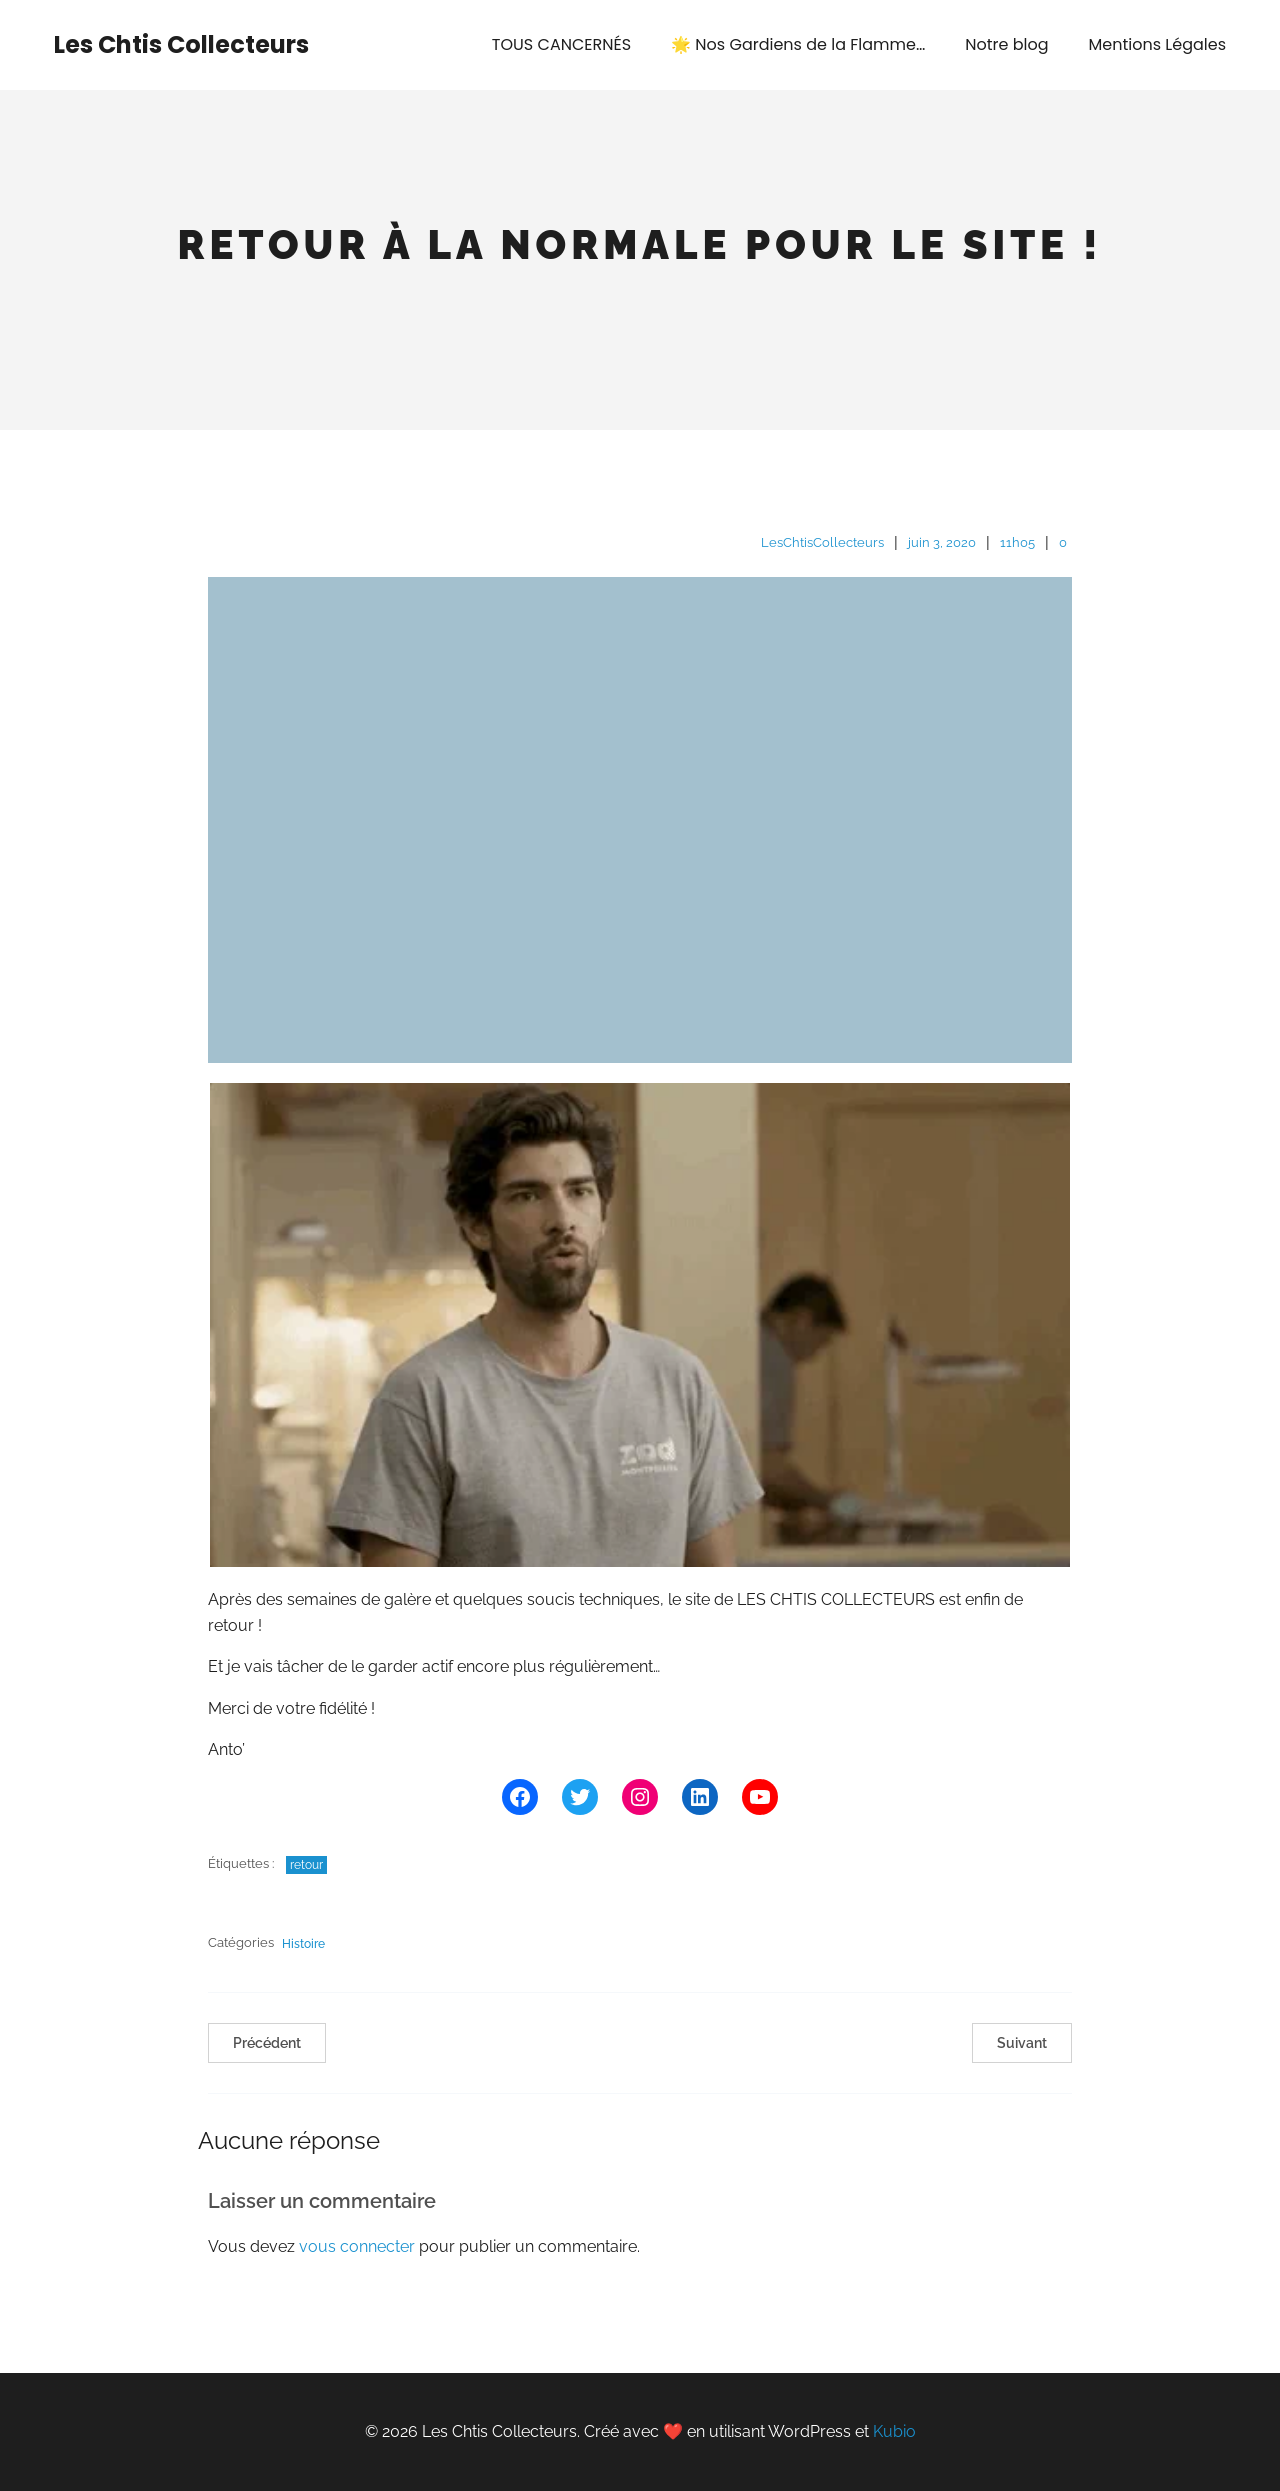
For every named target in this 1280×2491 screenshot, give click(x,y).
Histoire (303, 1944)
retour (306, 1865)
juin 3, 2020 (942, 542)
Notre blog (1006, 44)
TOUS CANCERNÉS (561, 44)
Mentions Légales (1157, 44)
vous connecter (357, 2246)
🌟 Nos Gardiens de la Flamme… (798, 44)
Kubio (894, 2431)
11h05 (1017, 542)
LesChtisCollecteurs (822, 542)
